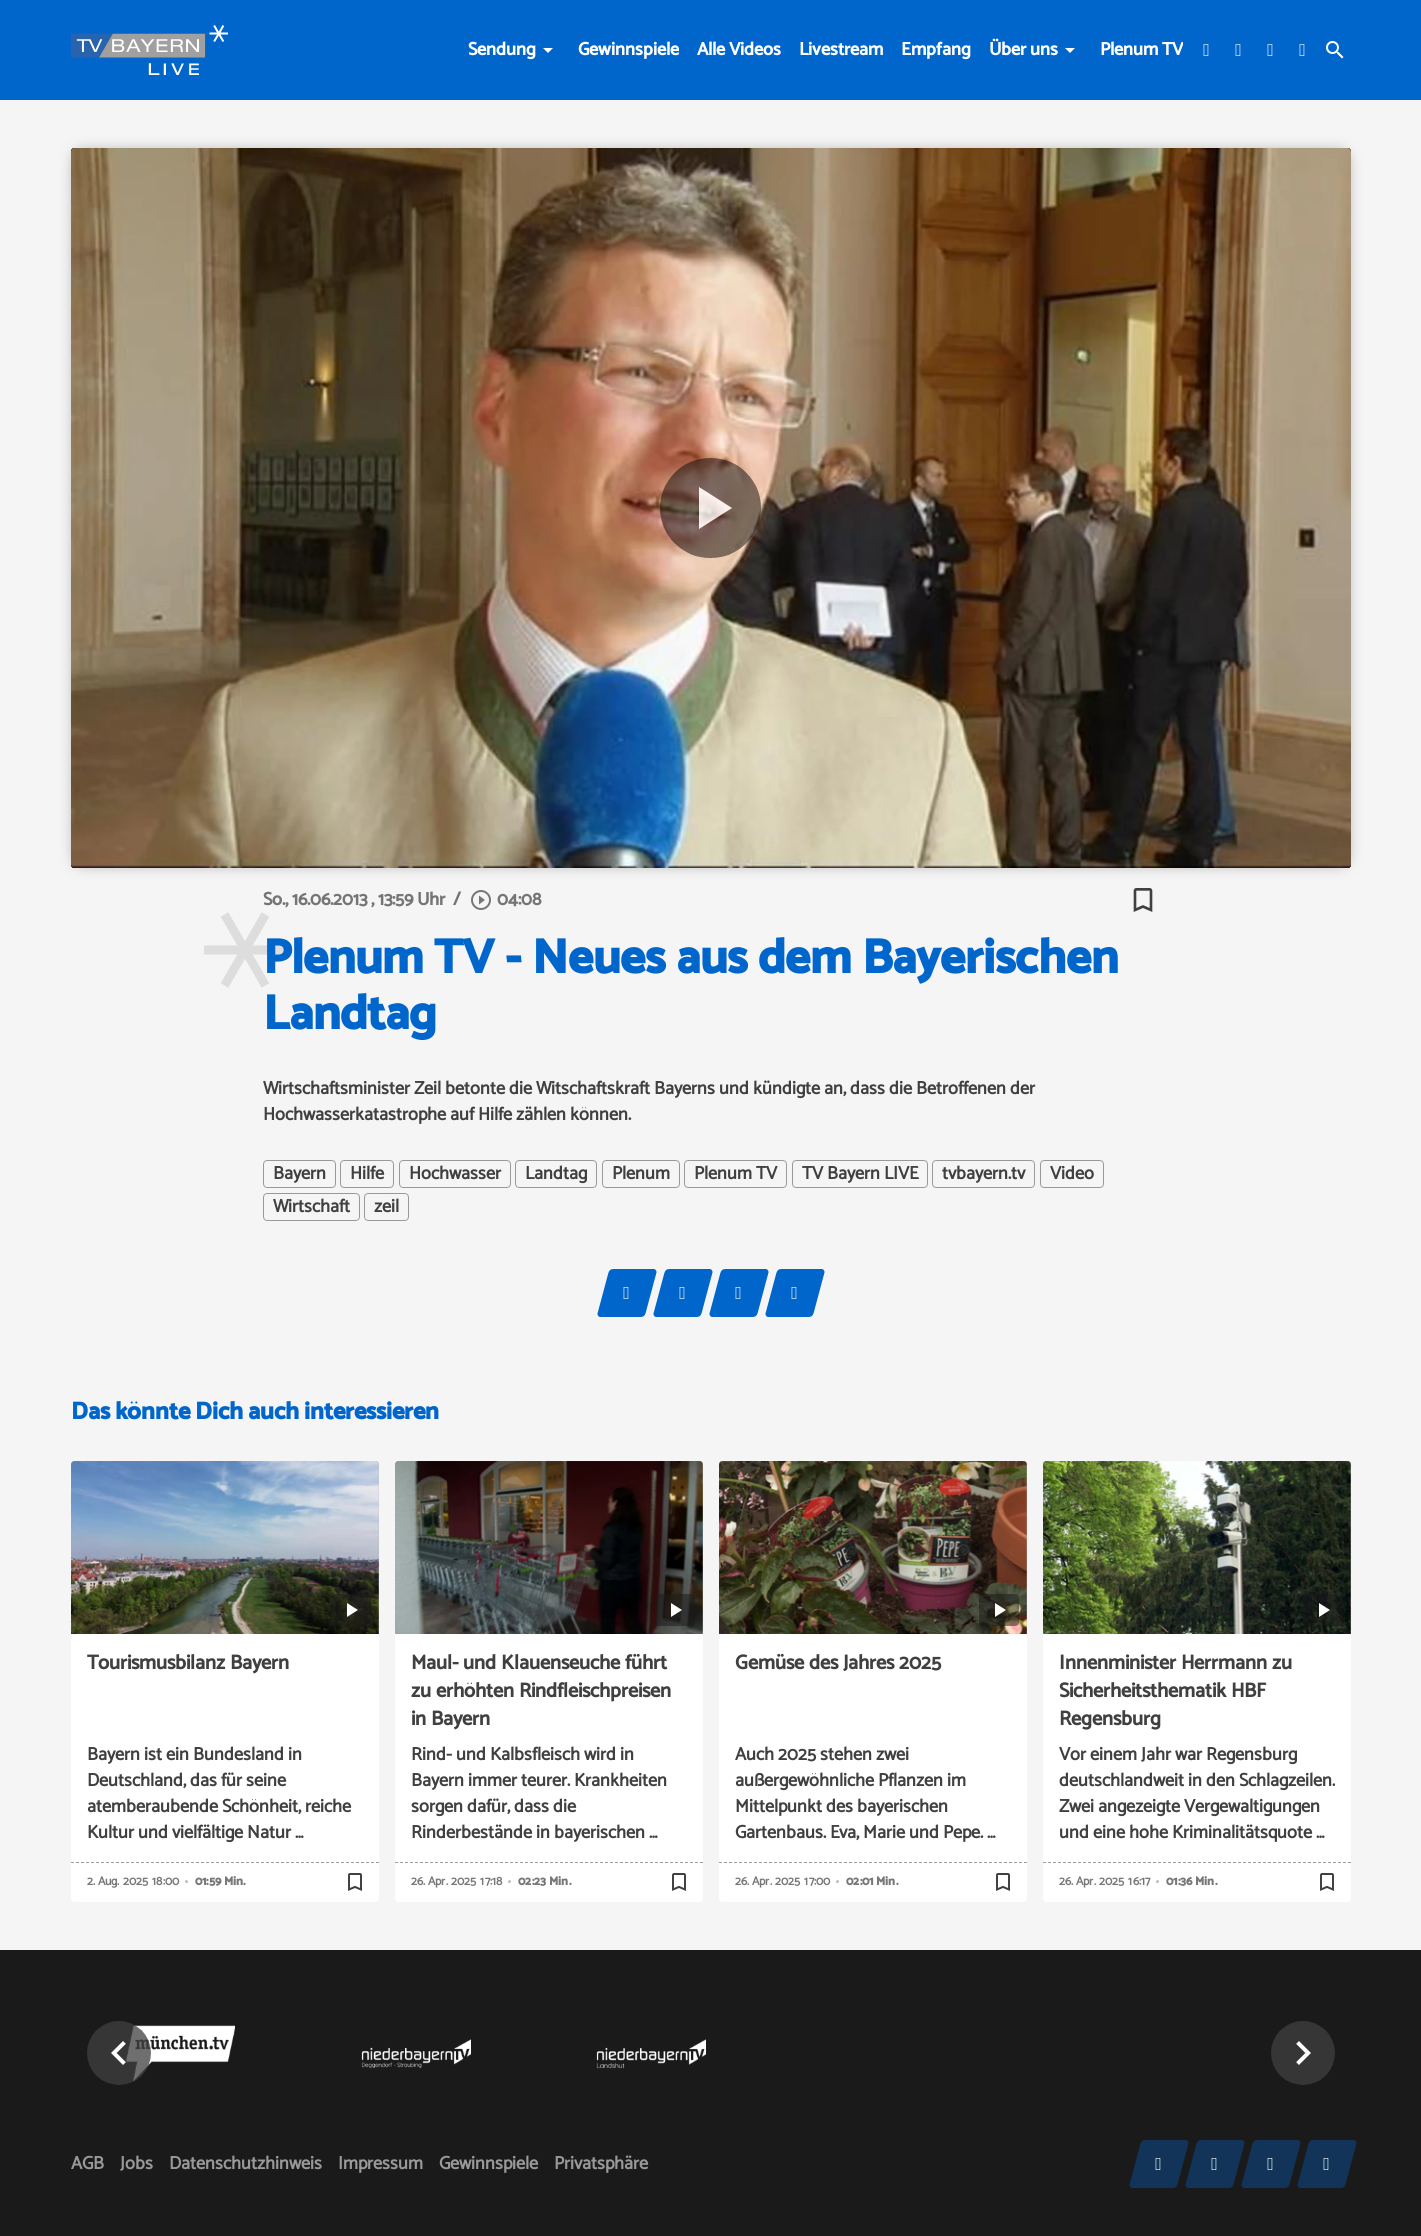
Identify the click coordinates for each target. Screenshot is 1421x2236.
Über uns (1023, 50)
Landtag (556, 1174)
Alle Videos (739, 50)
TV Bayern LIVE (860, 1174)
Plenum (641, 1174)
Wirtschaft (311, 1207)
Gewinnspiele (628, 50)
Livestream (841, 50)
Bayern (299, 1174)
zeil (386, 1207)
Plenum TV (1141, 50)
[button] (119, 2053)
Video (1072, 1174)
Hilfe (367, 1174)
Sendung (502, 50)
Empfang (936, 50)
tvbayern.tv (983, 1174)
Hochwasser (455, 1174)
